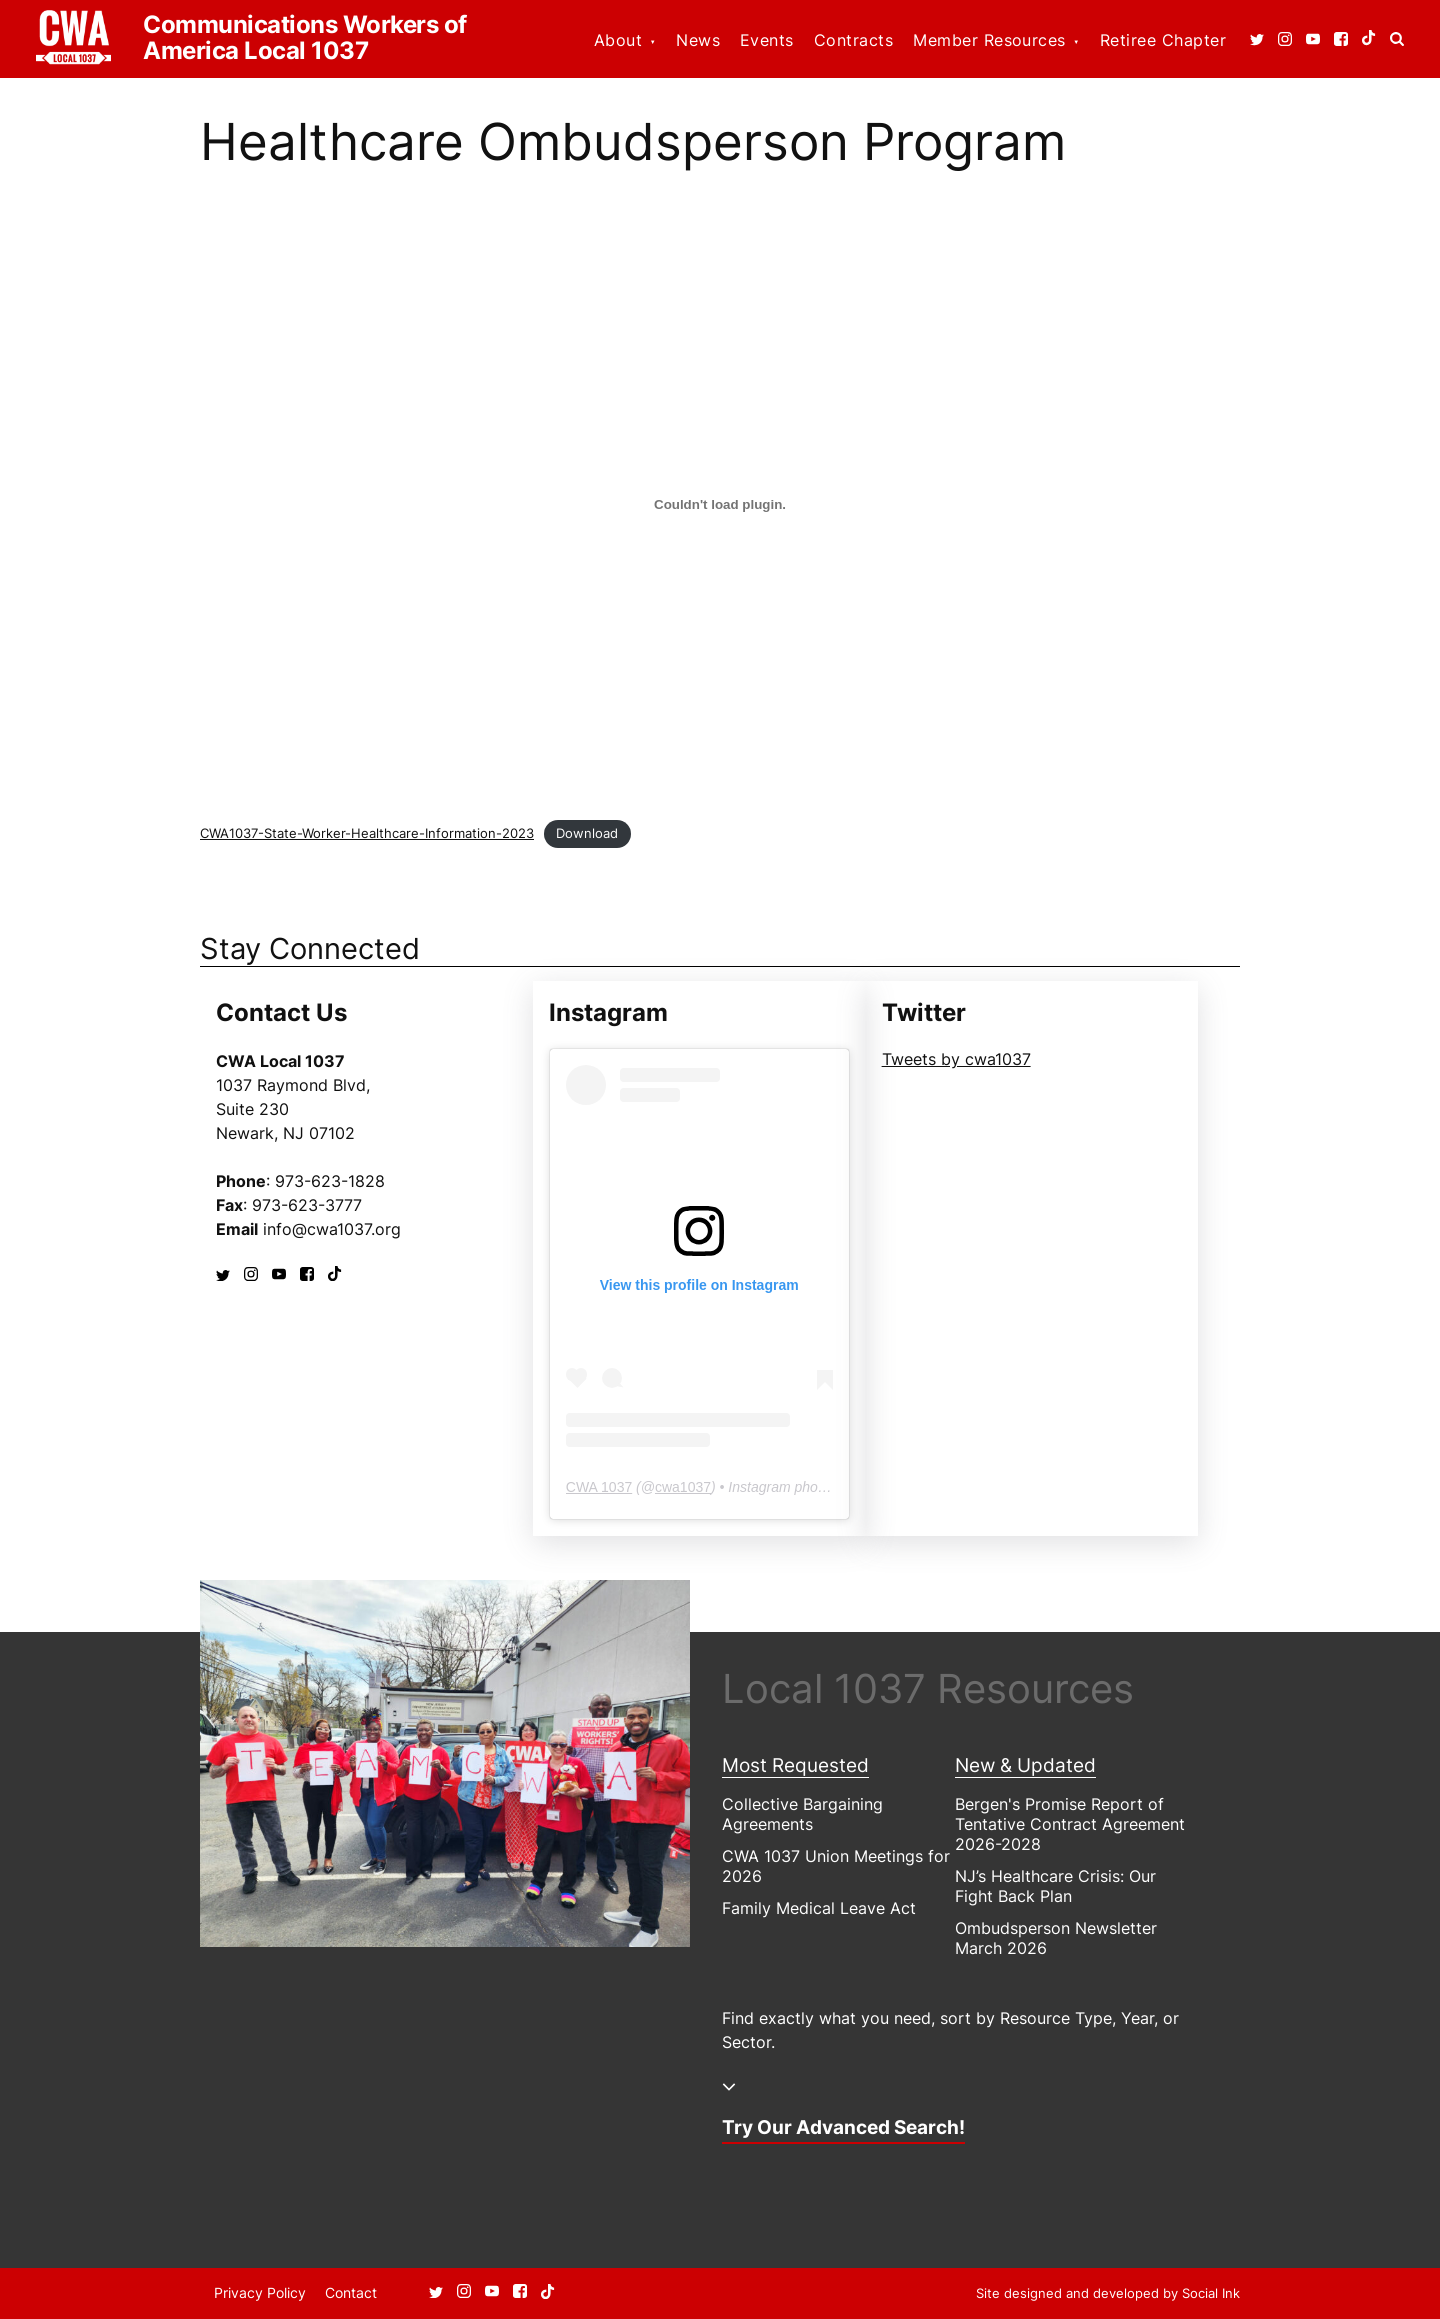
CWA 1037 (599, 1487)
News (698, 40)
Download (587, 833)
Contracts (853, 40)
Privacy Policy (260, 2292)
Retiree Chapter (1163, 40)
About (618, 40)
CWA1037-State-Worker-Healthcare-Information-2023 (367, 833)
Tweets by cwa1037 (956, 1059)
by (1108, 2293)
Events (767, 40)
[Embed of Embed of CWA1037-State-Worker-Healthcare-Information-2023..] (720, 504)
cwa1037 (683, 1487)
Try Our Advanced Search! (843, 2127)
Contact (351, 2292)
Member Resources (989, 40)
